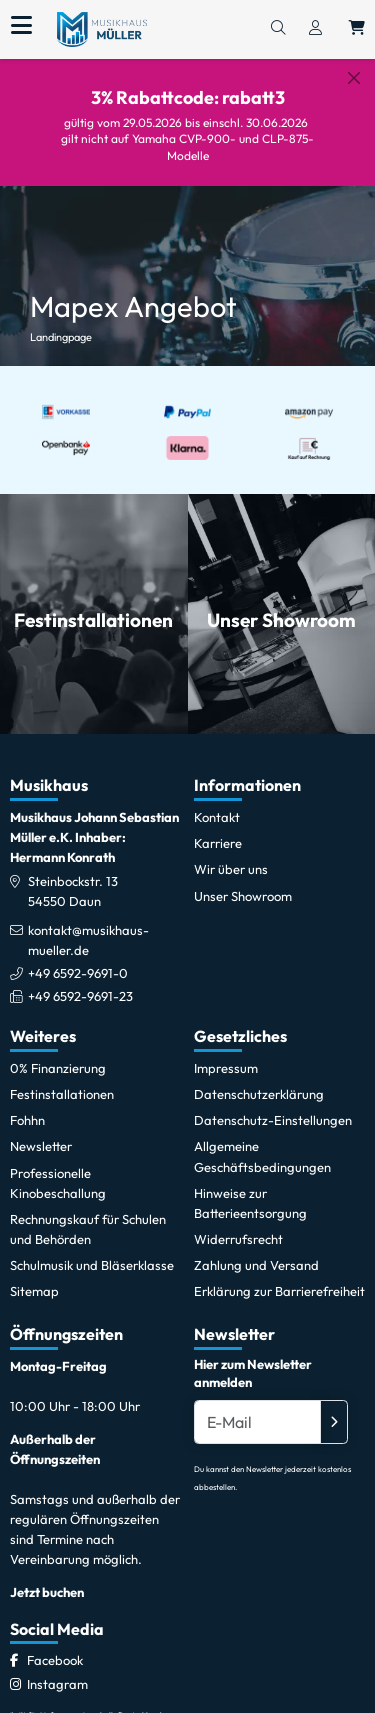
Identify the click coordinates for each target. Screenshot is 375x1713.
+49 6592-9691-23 (80, 979)
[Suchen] (278, 29)
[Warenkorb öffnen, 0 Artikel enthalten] (357, 29)
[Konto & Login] (315, 29)
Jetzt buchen (47, 1575)
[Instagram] (57, 1667)
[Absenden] (334, 1406)
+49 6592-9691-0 (78, 956)
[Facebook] (55, 1644)
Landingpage (61, 320)
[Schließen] (354, 78)
